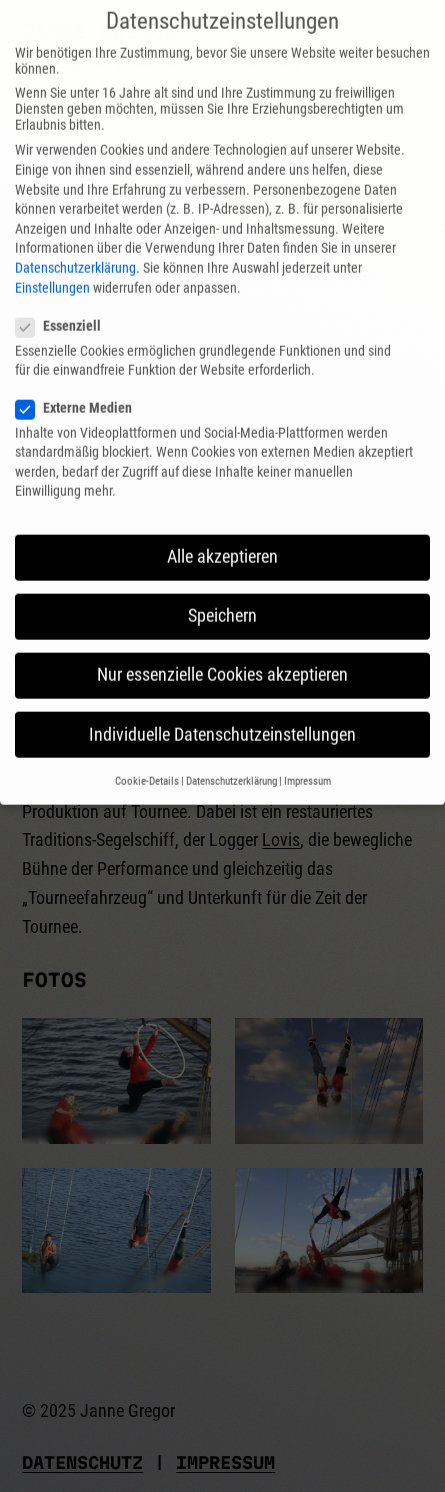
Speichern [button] (222, 595)
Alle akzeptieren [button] (222, 536)
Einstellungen (52, 266)
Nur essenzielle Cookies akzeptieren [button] (222, 654)
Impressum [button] (307, 759)
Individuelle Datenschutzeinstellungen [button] (222, 713)
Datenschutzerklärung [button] (231, 759)
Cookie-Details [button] (147, 759)
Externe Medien (82, 386)
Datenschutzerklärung (75, 246)
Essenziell (66, 304)
